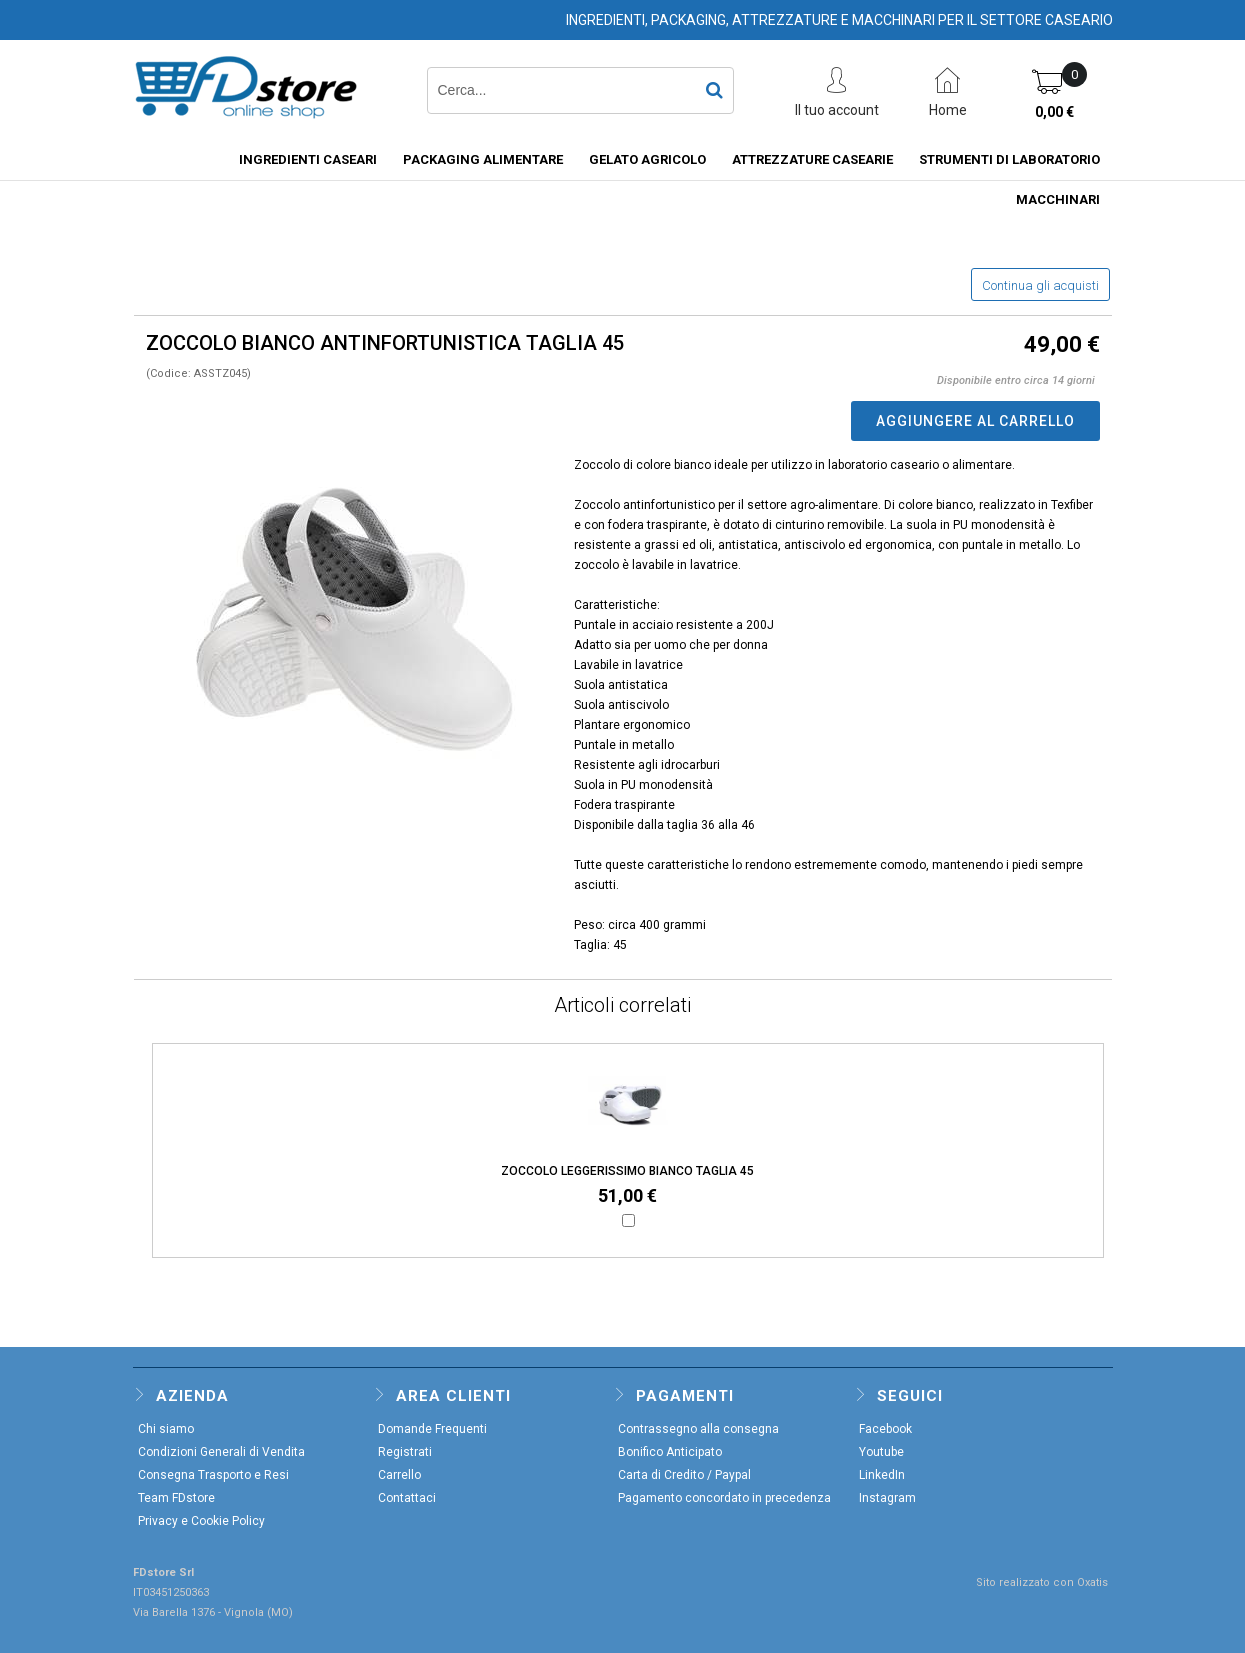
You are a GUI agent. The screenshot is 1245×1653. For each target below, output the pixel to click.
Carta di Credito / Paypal (684, 1475)
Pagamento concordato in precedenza (724, 1498)
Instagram (887, 1498)
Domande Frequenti (432, 1429)
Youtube (881, 1452)
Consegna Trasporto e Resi (213, 1475)
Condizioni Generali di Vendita (221, 1452)
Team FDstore (176, 1498)
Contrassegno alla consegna (698, 1429)
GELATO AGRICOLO (647, 159)
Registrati (405, 1452)
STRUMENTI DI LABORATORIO (1009, 159)
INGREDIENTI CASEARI (308, 159)
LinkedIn (882, 1475)
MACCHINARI (1058, 199)
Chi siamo (166, 1429)
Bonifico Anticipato (670, 1452)
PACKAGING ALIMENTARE (483, 159)
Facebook (885, 1429)
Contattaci (407, 1498)
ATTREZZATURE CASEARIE (812, 159)
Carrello (399, 1475)
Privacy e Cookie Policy (201, 1521)
